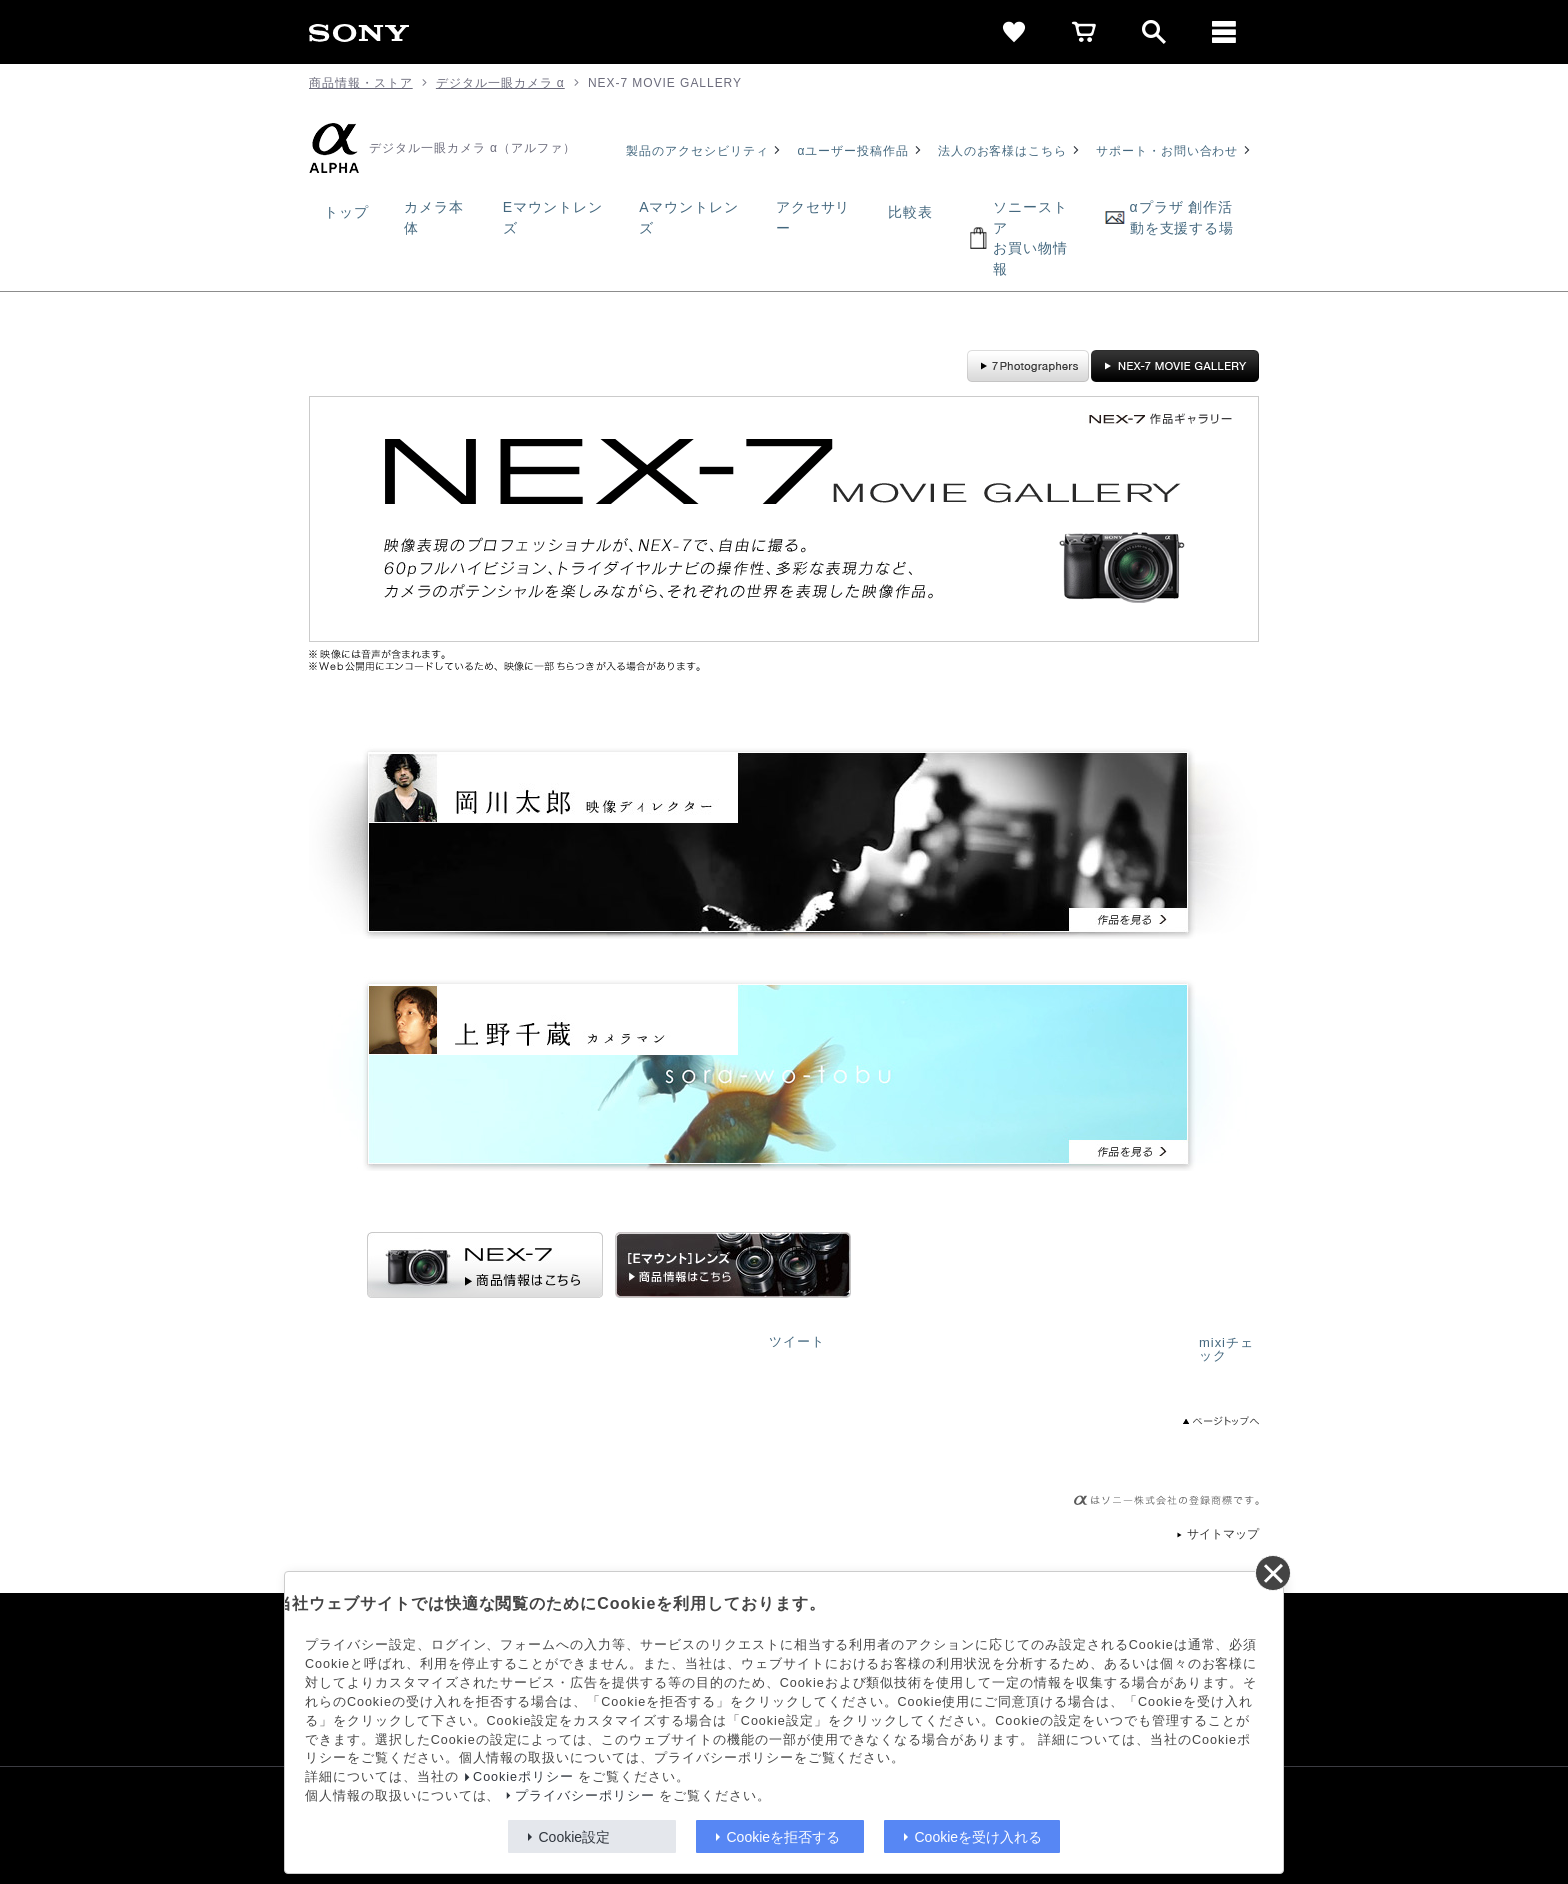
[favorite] (1014, 32)
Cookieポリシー (523, 1777)
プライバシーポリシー (585, 1796)
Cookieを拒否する (784, 1837)
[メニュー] (1224, 32)
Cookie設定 (575, 1837)
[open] (1154, 32)
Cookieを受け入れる (979, 1837)
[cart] (1084, 32)
